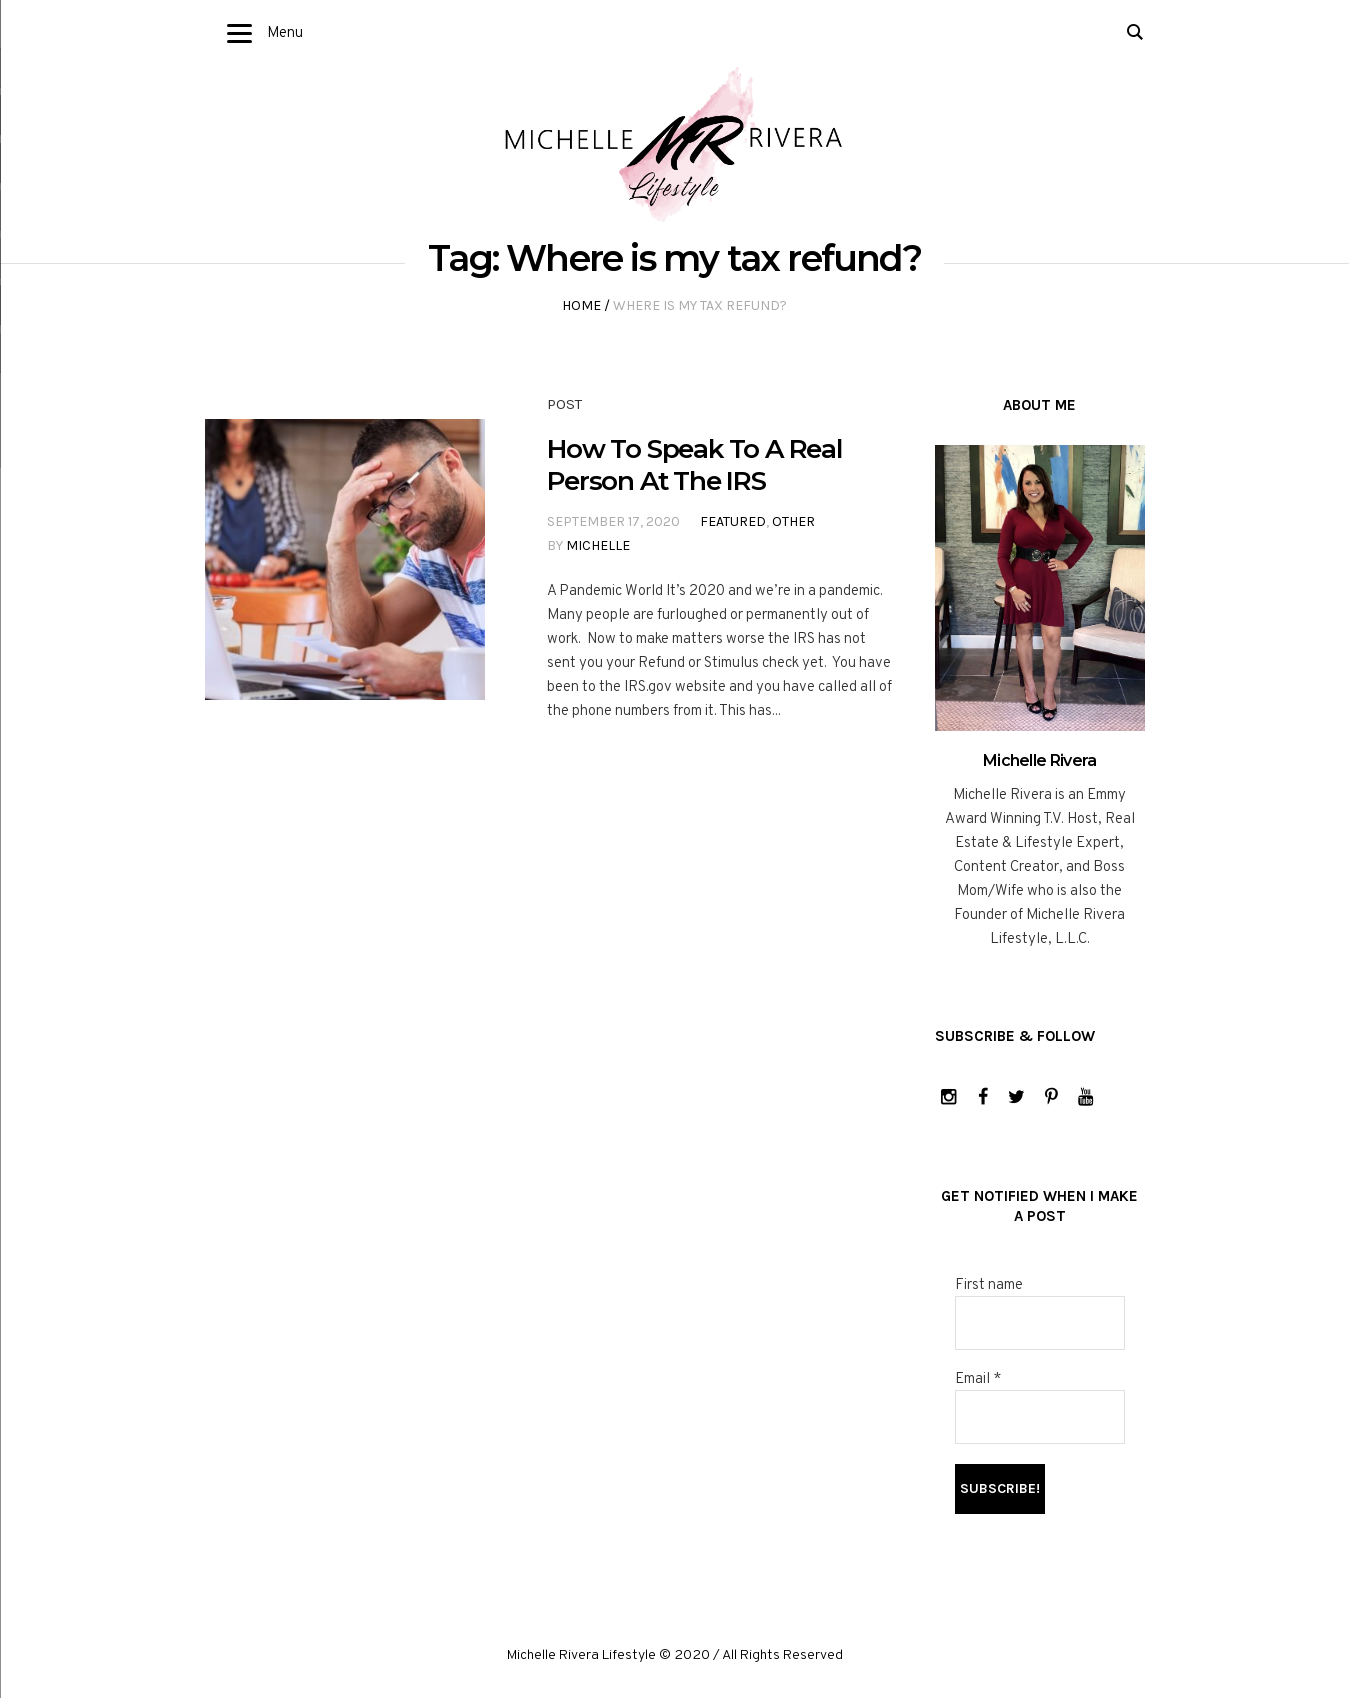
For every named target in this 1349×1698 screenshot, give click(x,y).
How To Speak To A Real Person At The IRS (694, 465)
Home (581, 305)
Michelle (598, 545)
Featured (733, 521)
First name (989, 1285)
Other (793, 521)
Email (978, 1379)
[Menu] (239, 34)
